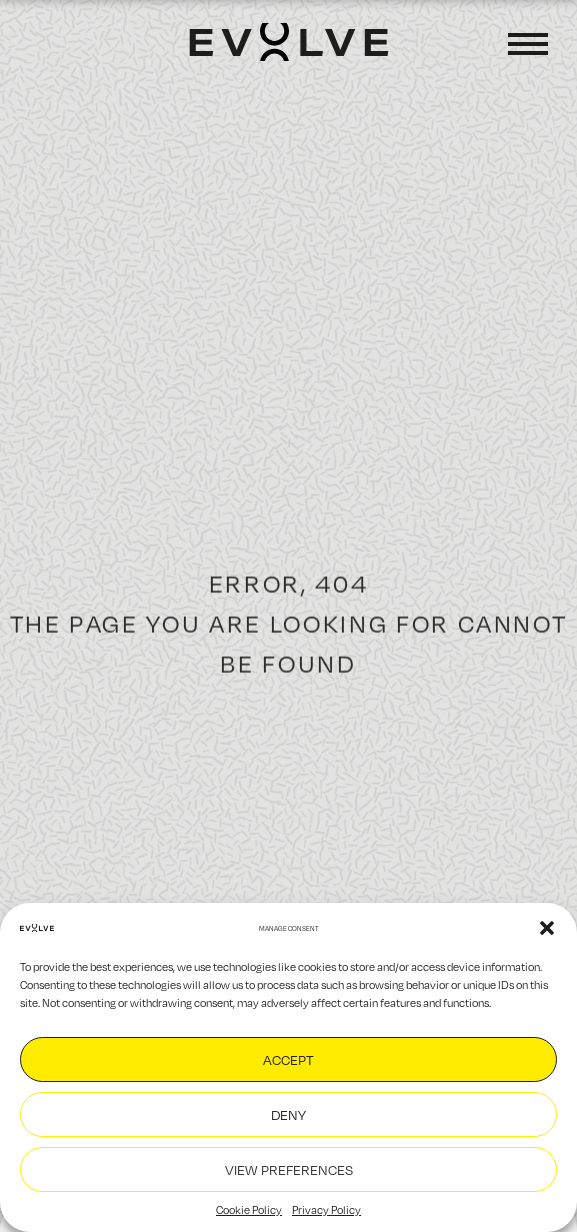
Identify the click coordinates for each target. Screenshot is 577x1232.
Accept (288, 1059)
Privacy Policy (326, 1209)
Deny (288, 1114)
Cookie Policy (249, 1209)
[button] (547, 928)
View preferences (289, 1169)
